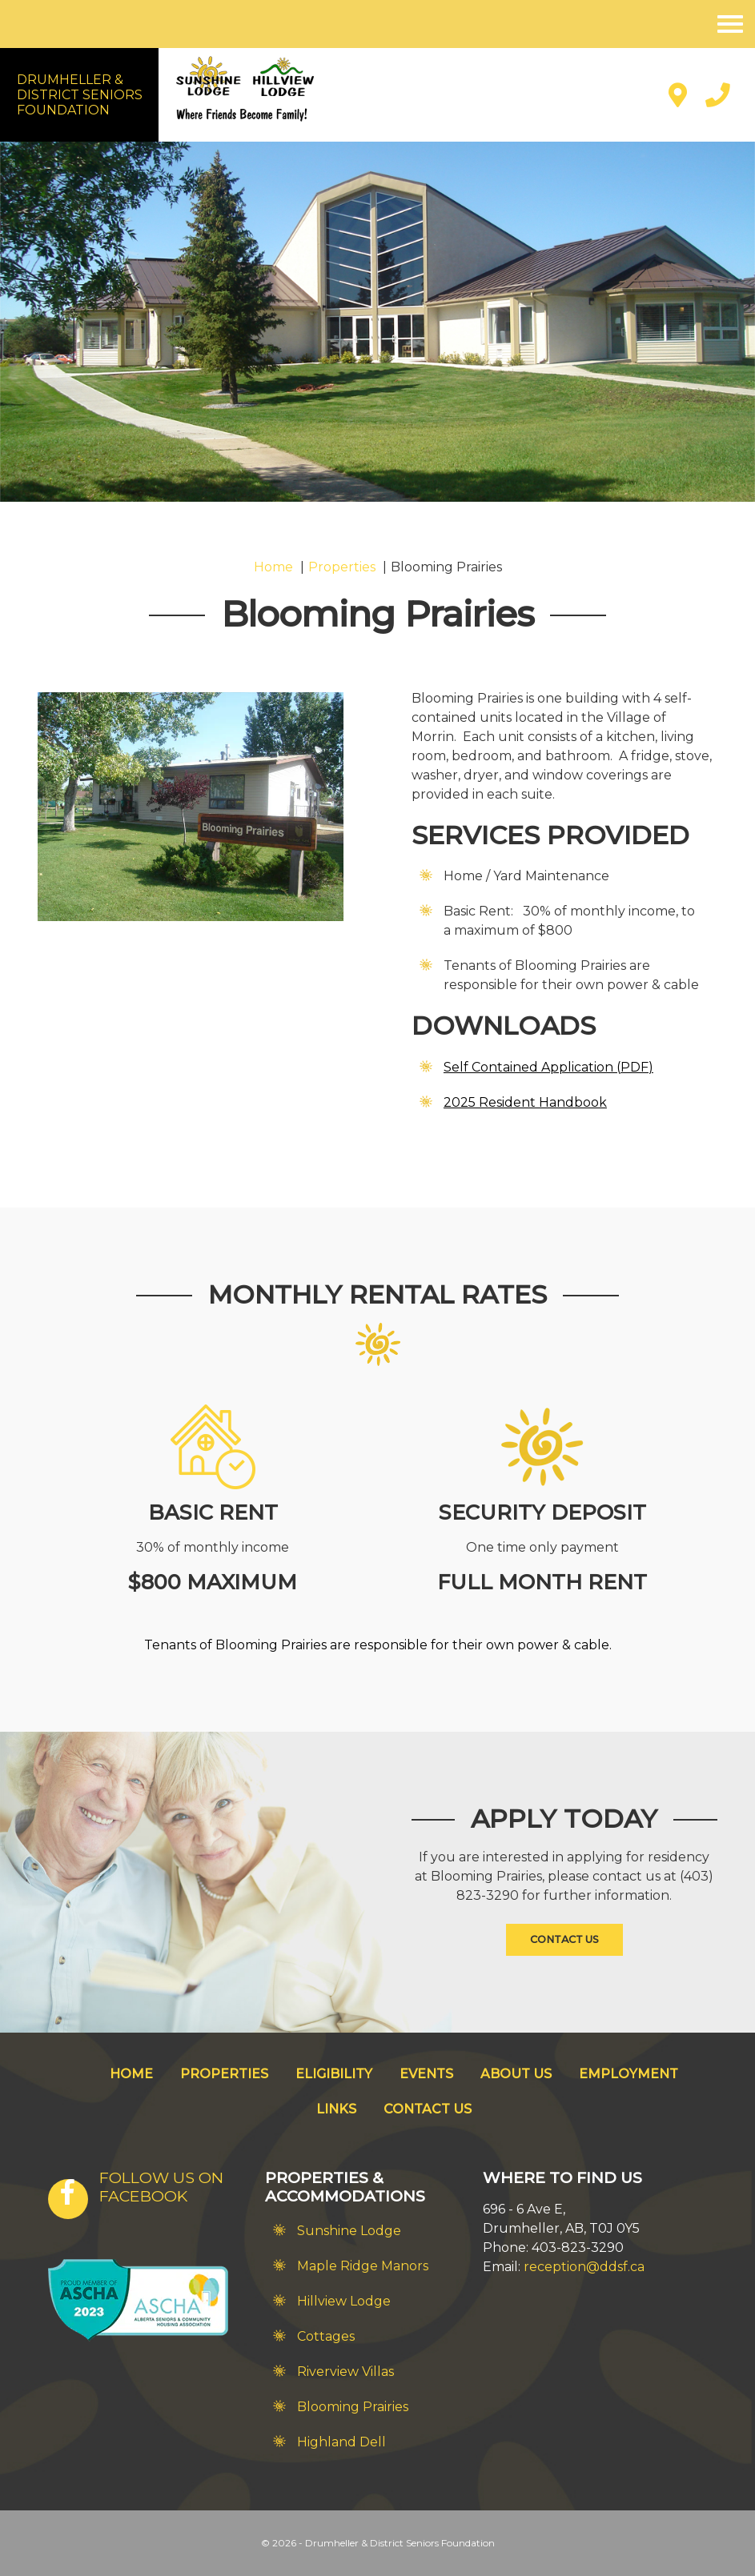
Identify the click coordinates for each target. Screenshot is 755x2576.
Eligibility (333, 2073)
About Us (516, 2073)
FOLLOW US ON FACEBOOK (161, 2186)
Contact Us (564, 1939)
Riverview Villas (345, 2371)
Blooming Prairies (352, 2406)
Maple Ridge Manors (362, 2266)
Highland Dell (341, 2442)
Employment (628, 2073)
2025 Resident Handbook (525, 1102)
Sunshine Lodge (349, 2230)
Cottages (326, 2336)
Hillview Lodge (344, 2301)
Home (131, 2073)
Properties (224, 2073)
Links (336, 2109)
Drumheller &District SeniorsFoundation (80, 95)
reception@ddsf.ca (584, 2266)
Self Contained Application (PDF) (548, 1067)
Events (426, 2073)
